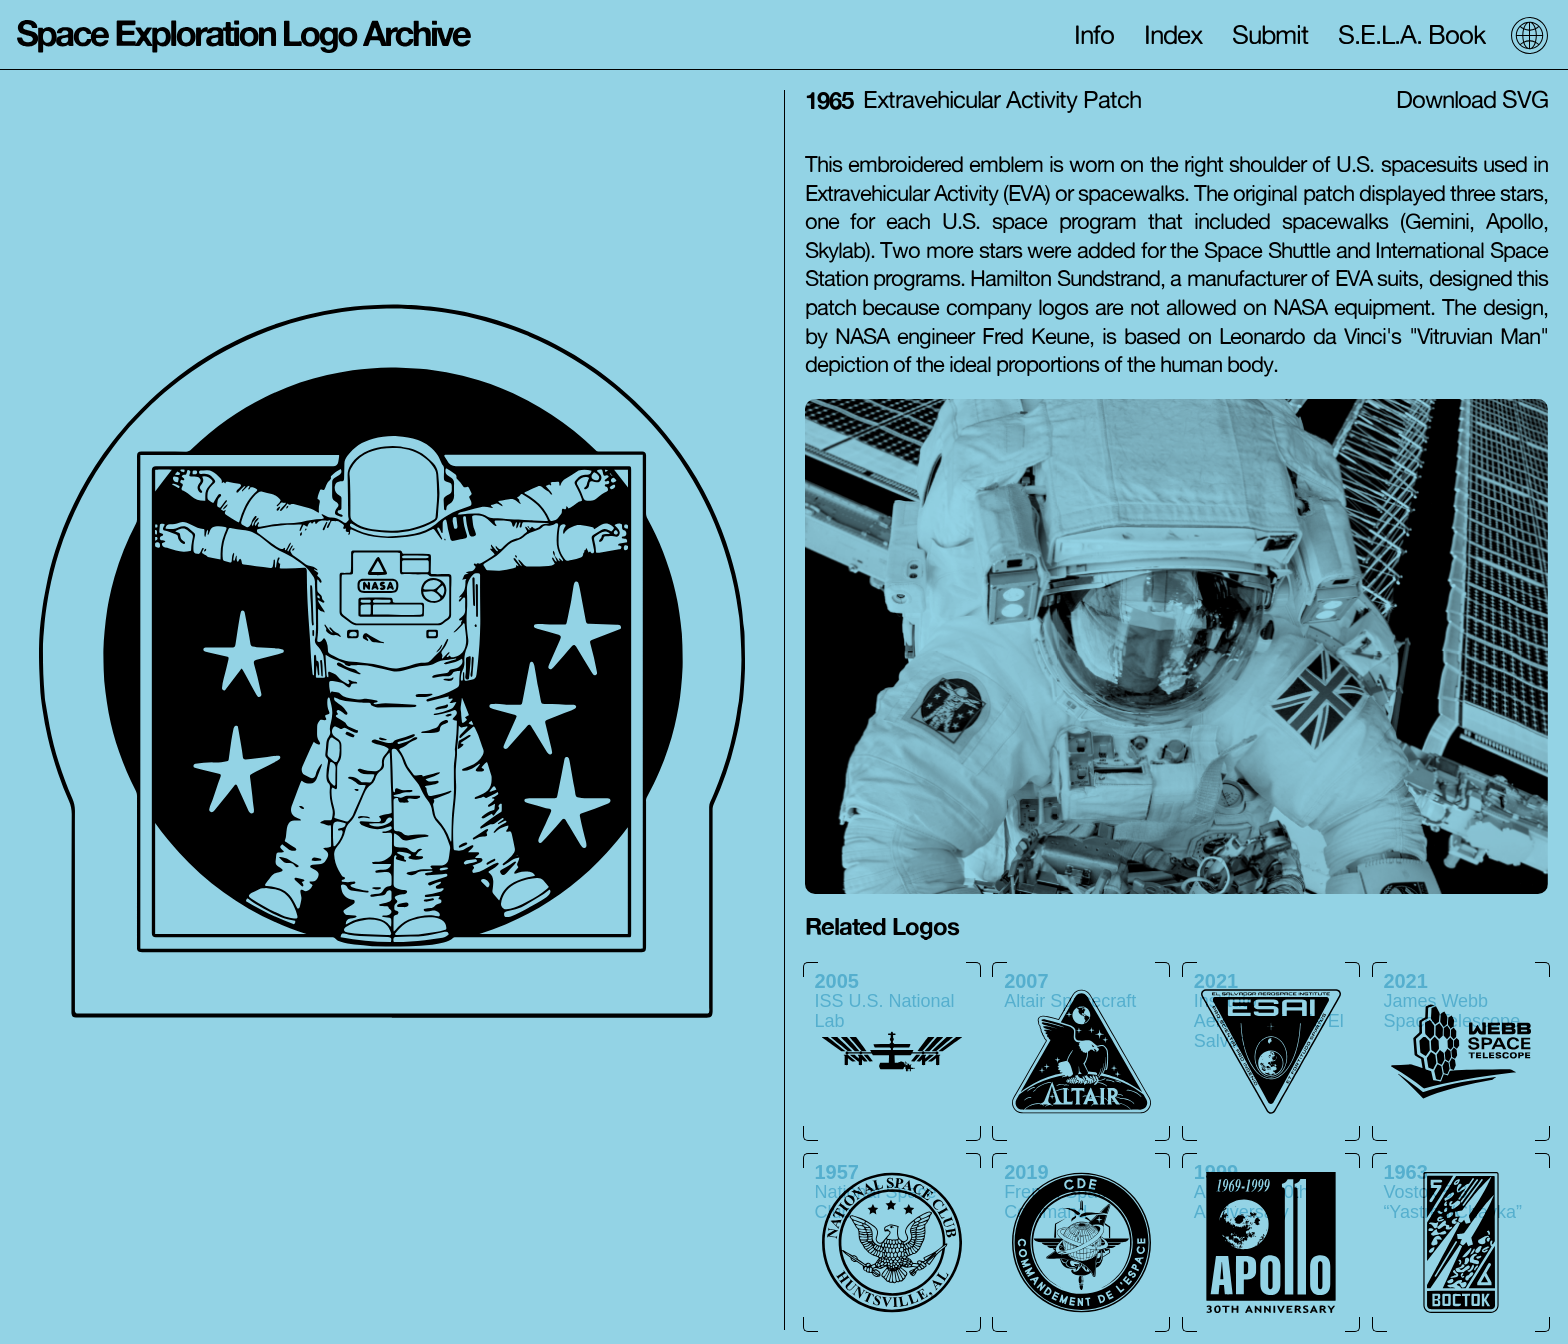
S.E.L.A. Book (1412, 34)
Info (1094, 34)
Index (1173, 34)
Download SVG (1472, 100)
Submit (1270, 34)
